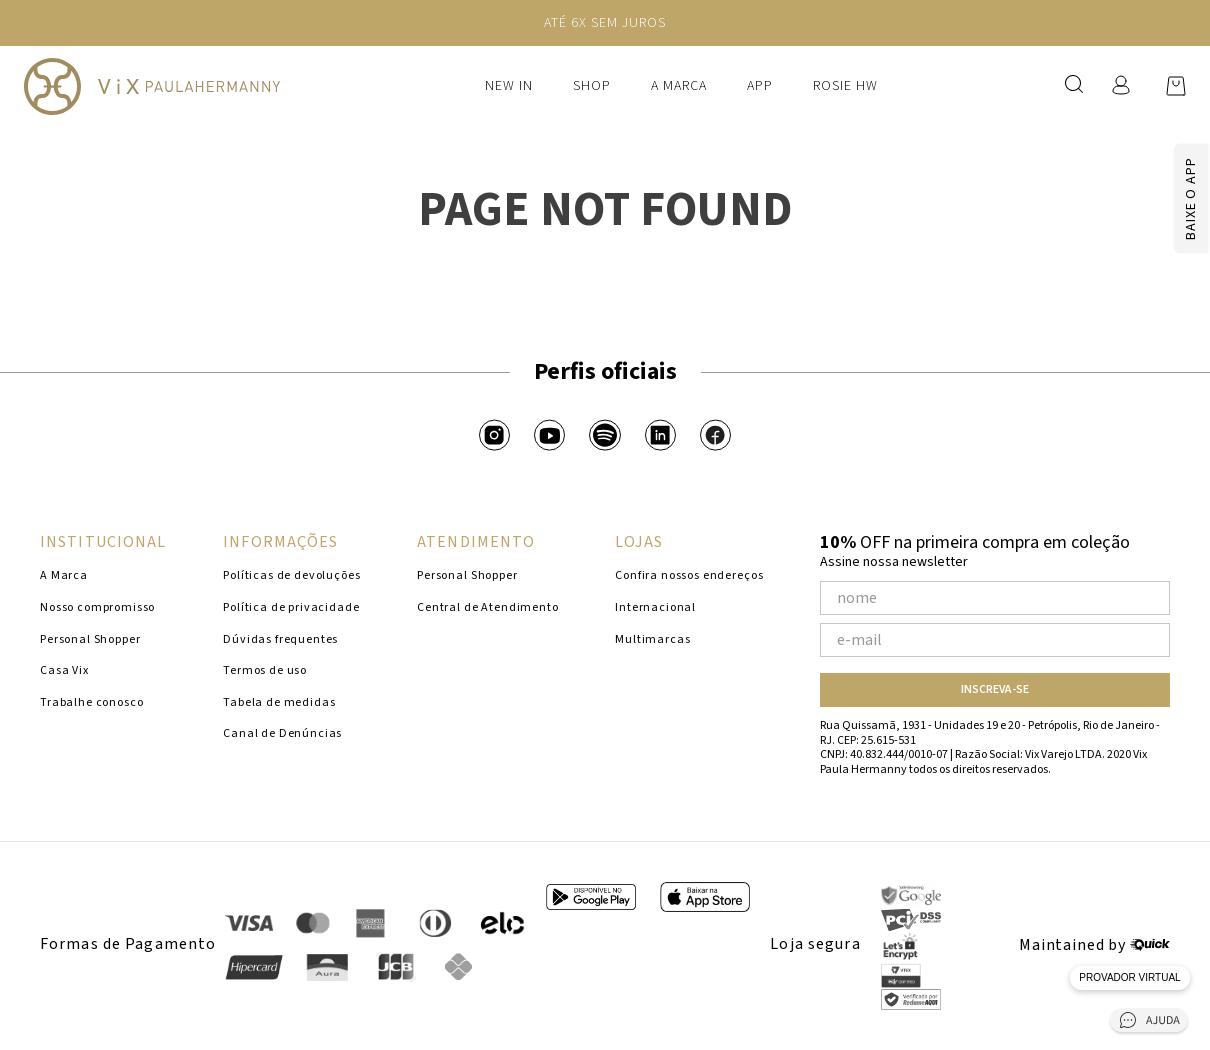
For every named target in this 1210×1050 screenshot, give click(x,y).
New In (509, 86)
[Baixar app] (1154, 198)
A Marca (679, 86)
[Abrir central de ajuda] (1149, 1024)
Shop (592, 86)
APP (760, 86)
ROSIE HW (845, 86)
